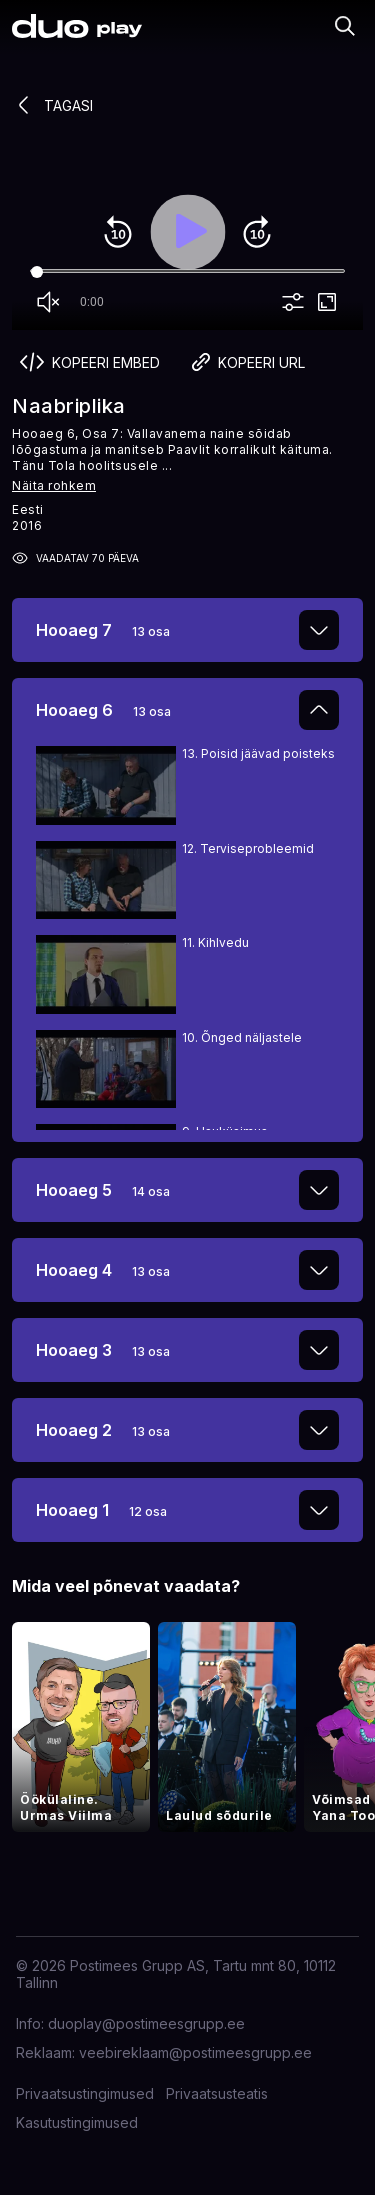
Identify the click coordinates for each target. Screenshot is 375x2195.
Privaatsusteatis (217, 2093)
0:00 (92, 302)
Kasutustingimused (77, 2122)
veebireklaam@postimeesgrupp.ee (195, 2052)
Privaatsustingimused (85, 2093)
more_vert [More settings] (293, 302)
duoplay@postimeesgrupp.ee (146, 2023)
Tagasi (52, 105)
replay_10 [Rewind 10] (118, 232)
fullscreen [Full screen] (327, 302)
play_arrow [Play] (188, 232)
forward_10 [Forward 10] (257, 232)
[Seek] (187, 272)
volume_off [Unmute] (48, 302)
